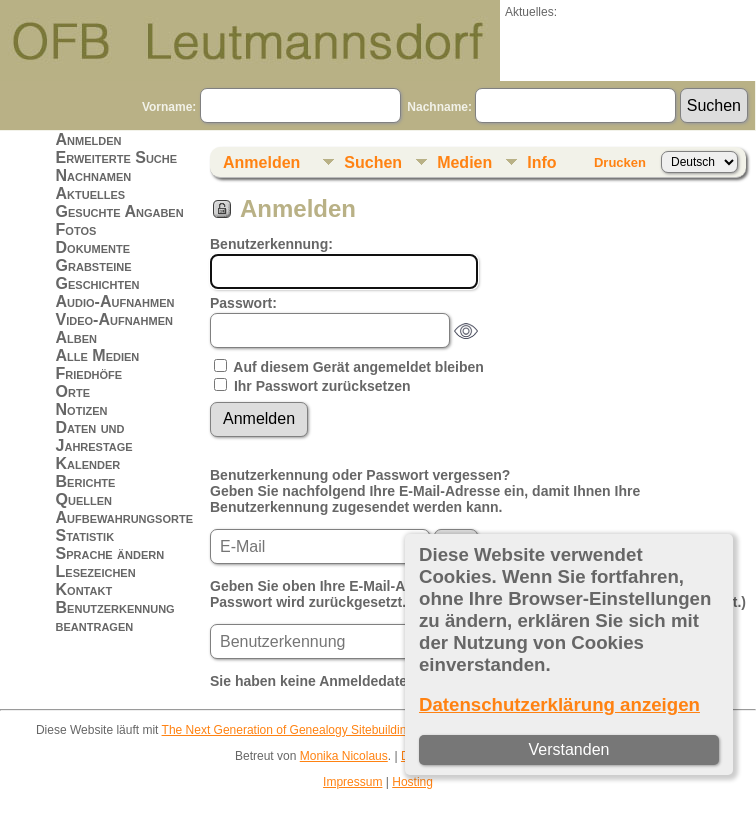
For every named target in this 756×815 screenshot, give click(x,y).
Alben (77, 337)
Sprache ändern (110, 553)
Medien (464, 162)
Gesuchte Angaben (120, 211)
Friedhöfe (89, 373)
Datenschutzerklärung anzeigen (559, 704)
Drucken (620, 162)
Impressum (352, 782)
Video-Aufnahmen (114, 319)
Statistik (85, 535)
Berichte (86, 481)
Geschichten (98, 283)
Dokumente (93, 247)
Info (541, 162)
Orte (73, 391)
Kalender (88, 463)
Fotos (76, 229)
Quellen (84, 499)
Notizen (82, 409)
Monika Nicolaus (344, 756)
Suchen (373, 162)
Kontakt (84, 589)
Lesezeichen (96, 571)
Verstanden (569, 749)
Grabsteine (94, 265)
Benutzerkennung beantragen (115, 616)
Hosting (412, 782)
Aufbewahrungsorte (124, 517)
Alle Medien (98, 355)
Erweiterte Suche (117, 157)
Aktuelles (91, 193)
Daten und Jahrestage (94, 436)
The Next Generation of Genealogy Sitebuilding (288, 730)
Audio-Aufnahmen (115, 301)
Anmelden (89, 139)
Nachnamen (94, 175)
